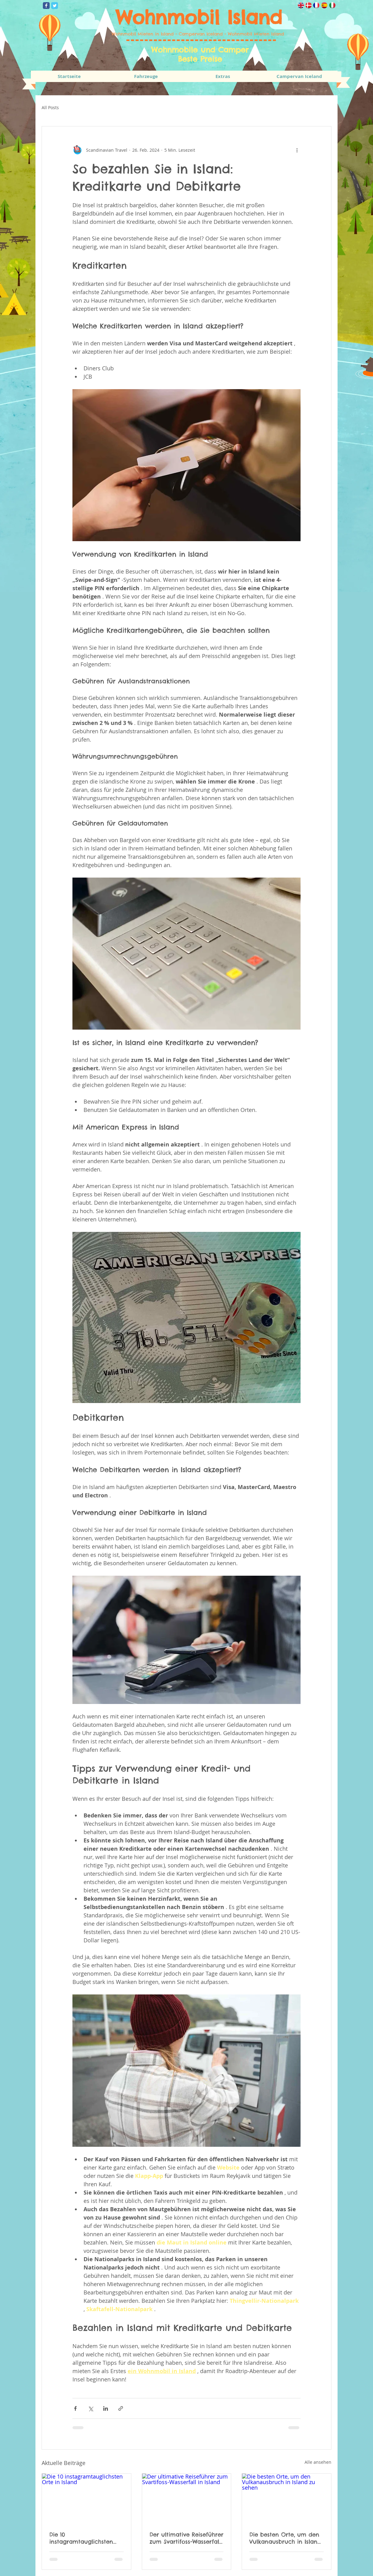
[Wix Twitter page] (54, 5)
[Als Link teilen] (121, 2408)
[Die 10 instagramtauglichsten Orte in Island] (86, 2499)
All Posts (50, 107)
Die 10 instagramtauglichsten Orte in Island (81, 2538)
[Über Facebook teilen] (75, 2408)
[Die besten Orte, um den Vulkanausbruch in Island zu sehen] (286, 2499)
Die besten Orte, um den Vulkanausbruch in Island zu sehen (285, 2538)
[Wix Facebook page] (46, 5)
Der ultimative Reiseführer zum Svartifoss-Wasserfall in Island (186, 2538)
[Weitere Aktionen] (297, 150)
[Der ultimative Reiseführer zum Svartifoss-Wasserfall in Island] (186, 2499)
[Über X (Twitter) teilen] (90, 2408)
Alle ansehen (318, 2462)
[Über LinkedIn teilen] (106, 2408)
